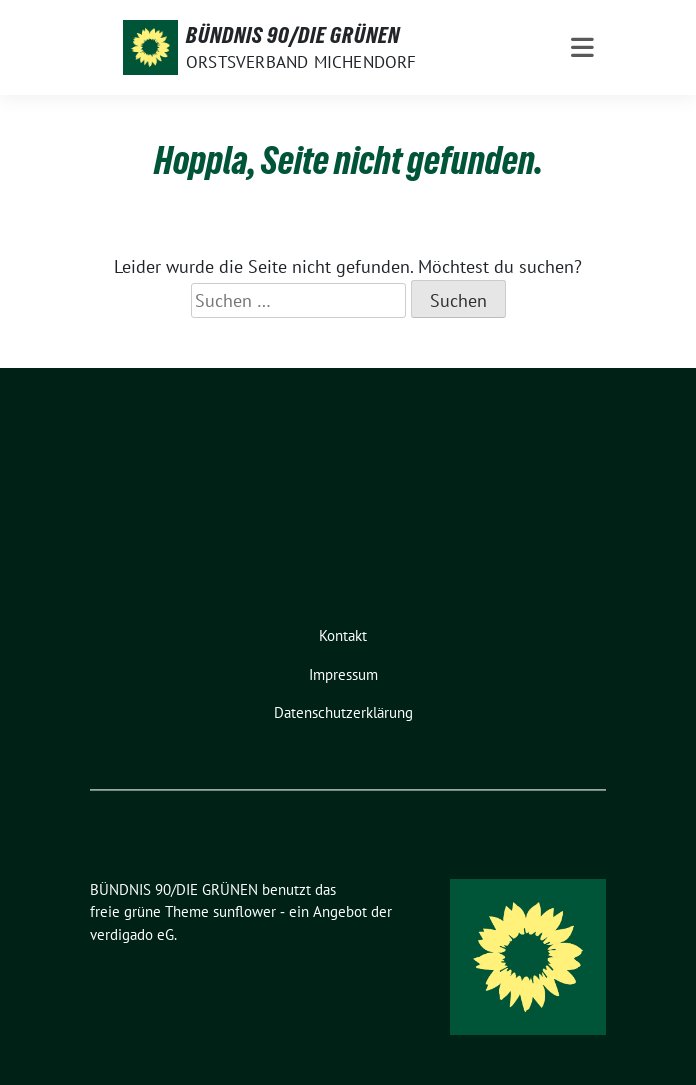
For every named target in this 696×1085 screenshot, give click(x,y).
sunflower (244, 911)
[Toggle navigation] (582, 47)
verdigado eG (132, 934)
